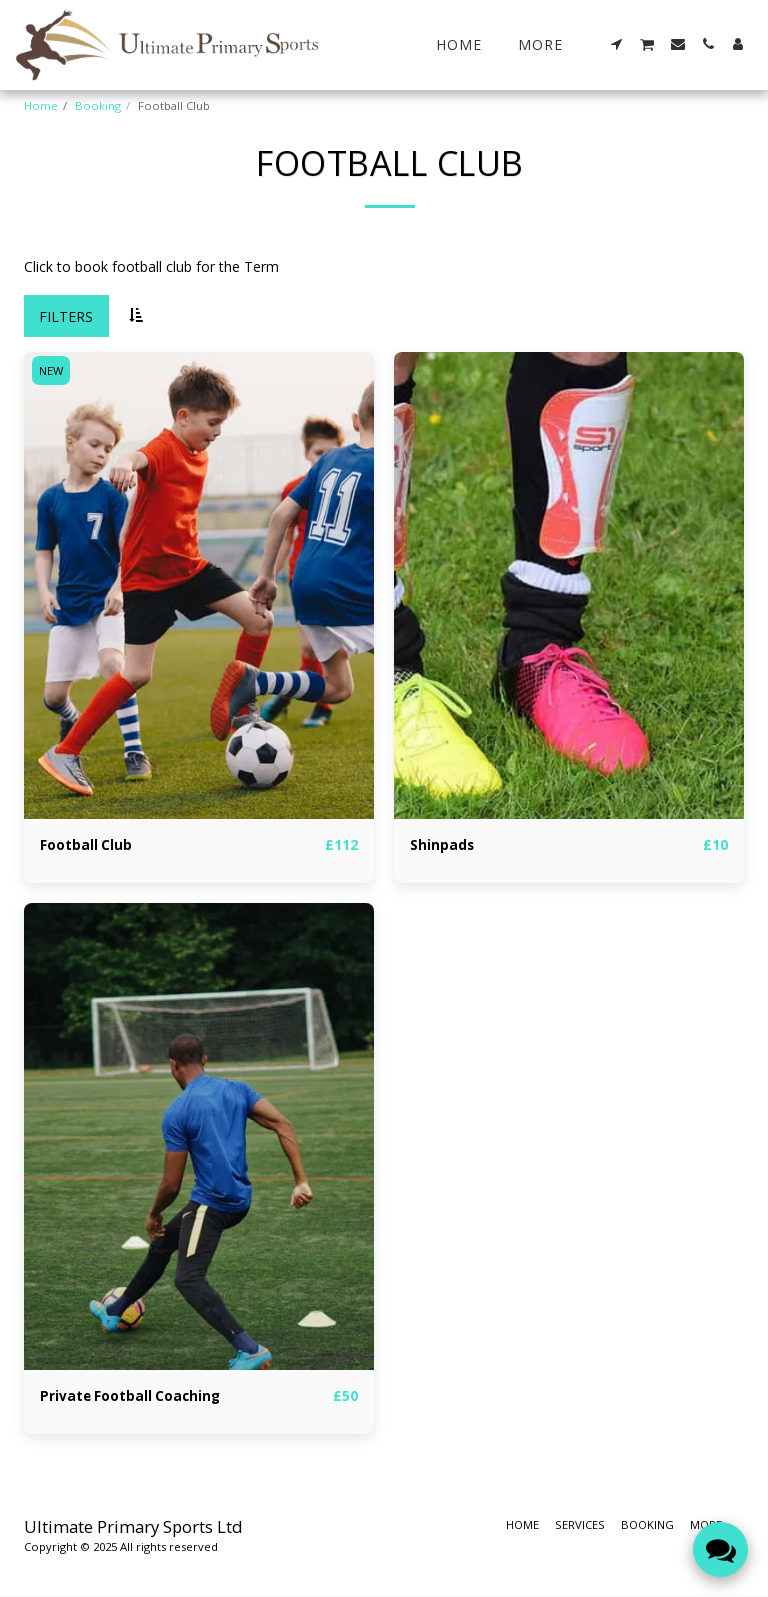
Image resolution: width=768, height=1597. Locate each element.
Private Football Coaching (132, 1397)
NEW (52, 370)
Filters (66, 316)
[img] (199, 585)
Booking (98, 105)
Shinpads (442, 845)
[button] (617, 44)
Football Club (86, 845)
